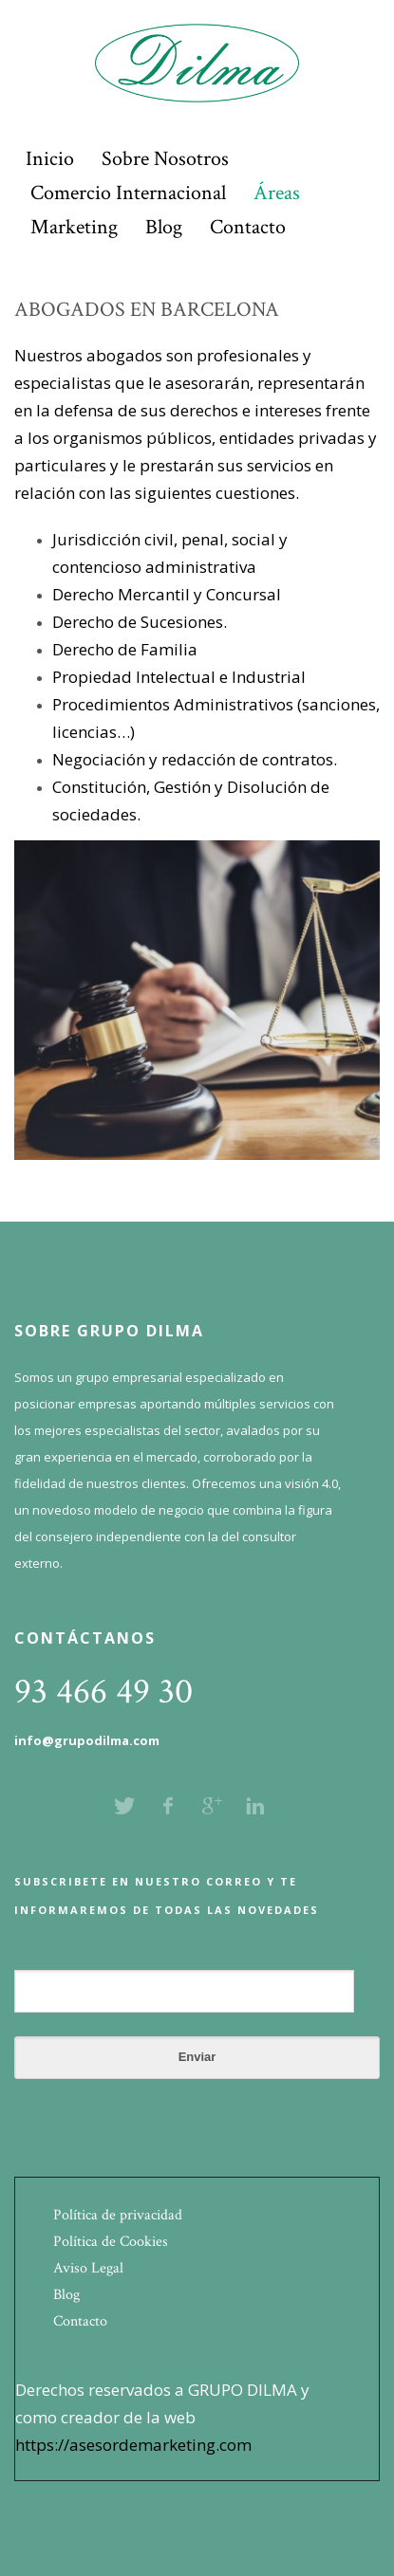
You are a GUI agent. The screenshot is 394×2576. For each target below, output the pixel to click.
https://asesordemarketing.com (133, 2445)
